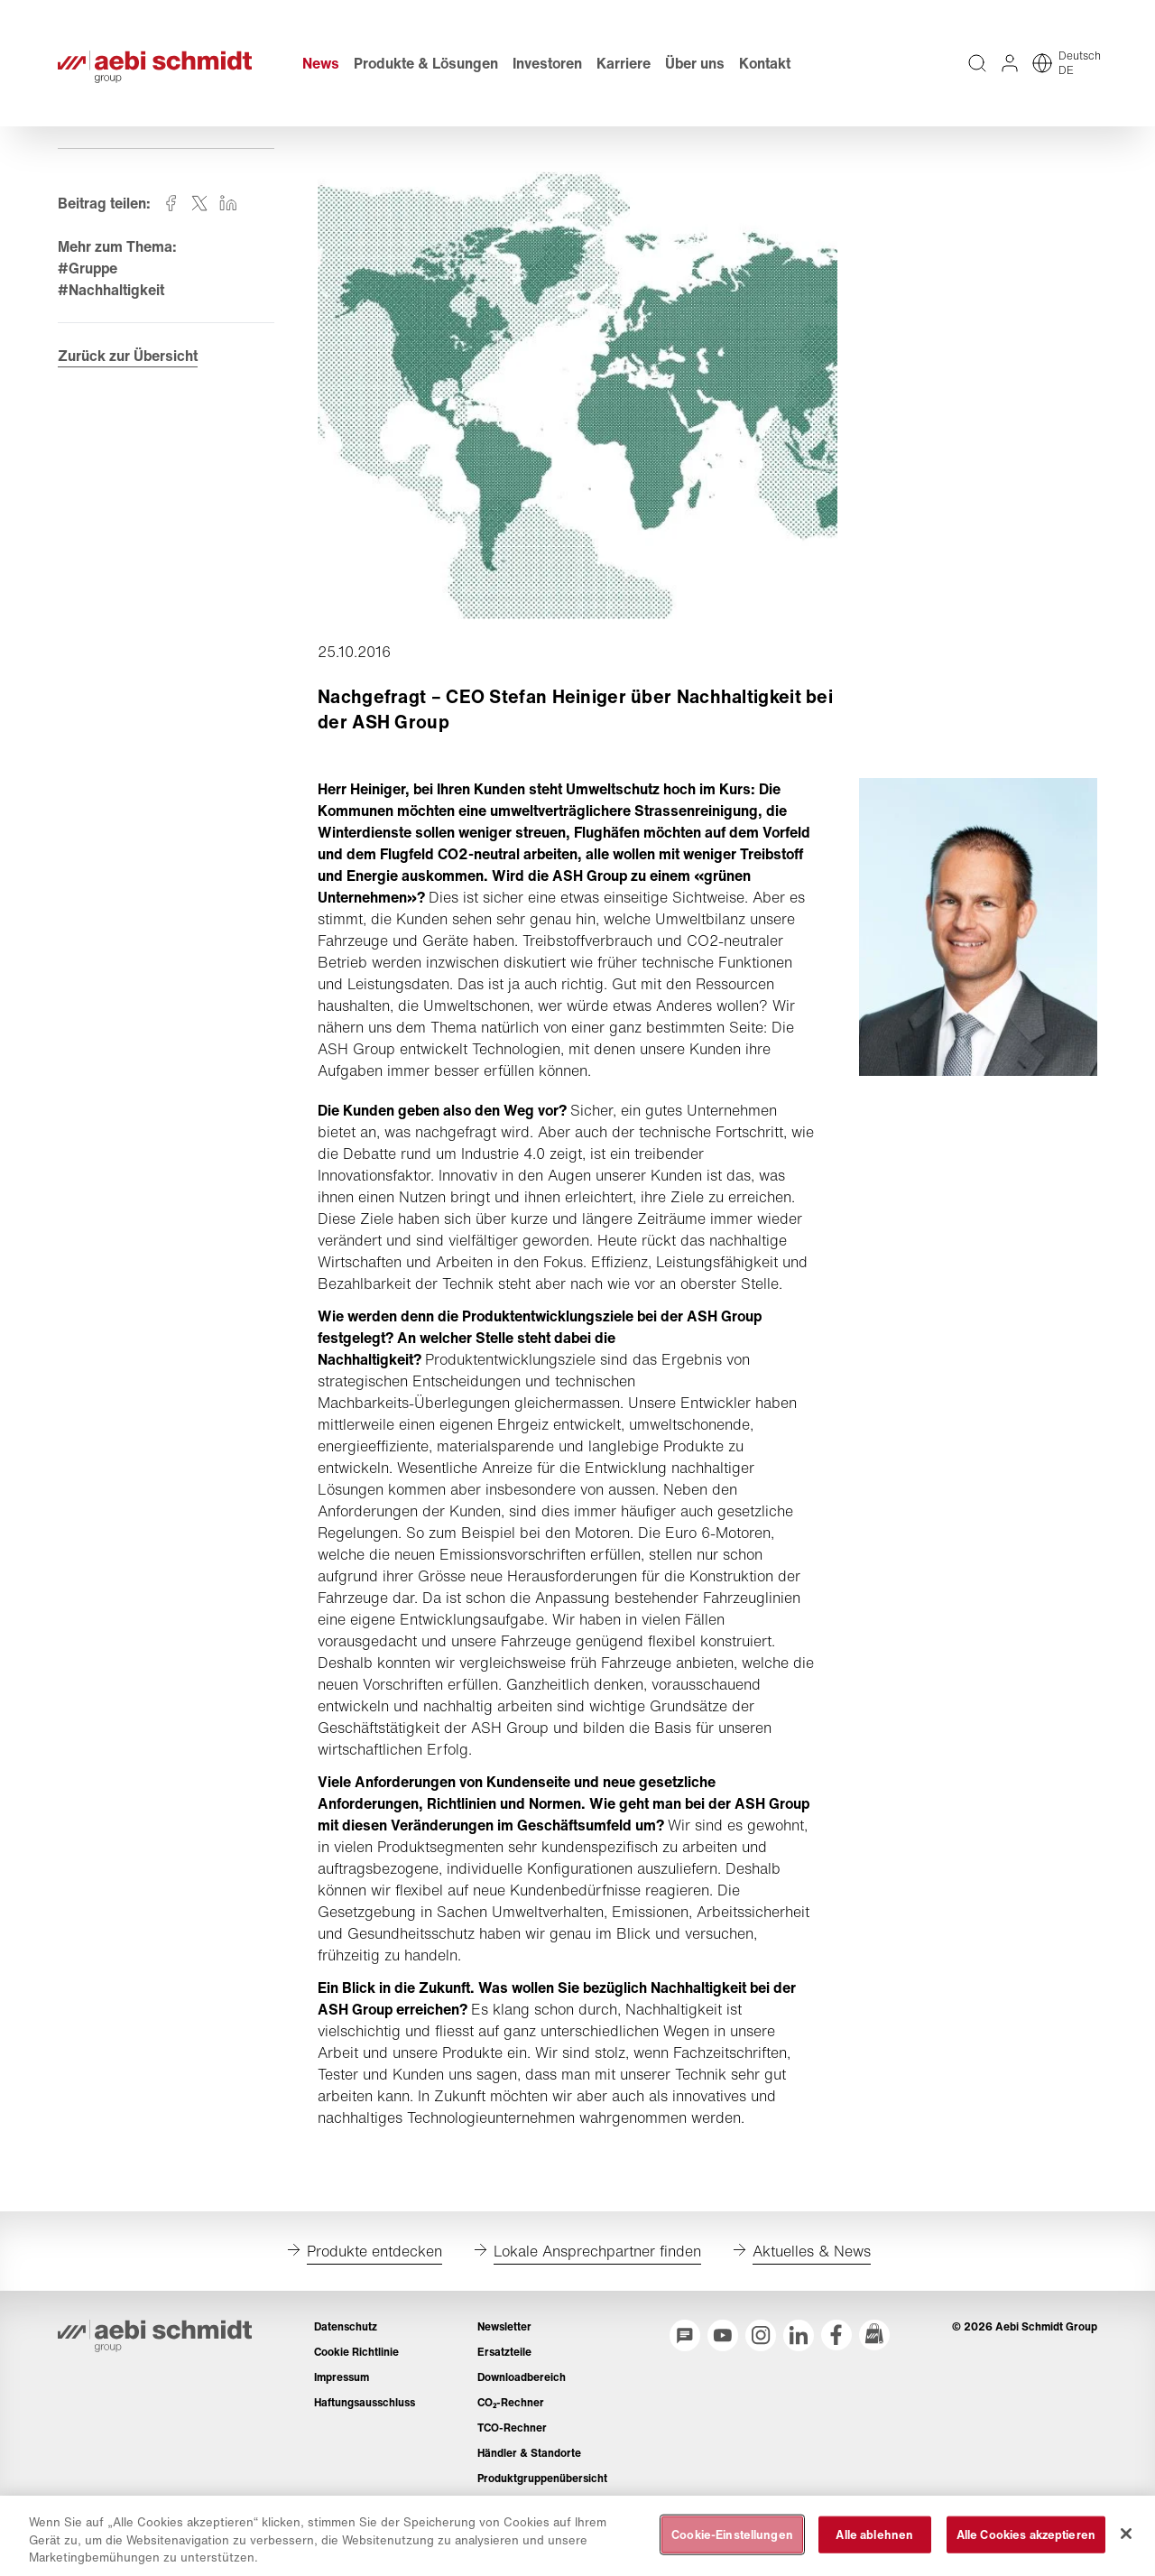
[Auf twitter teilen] (199, 203)
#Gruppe (87, 268)
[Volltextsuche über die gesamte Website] (977, 63)
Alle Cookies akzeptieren (1025, 2534)
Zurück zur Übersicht (128, 355)
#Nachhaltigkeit (111, 290)
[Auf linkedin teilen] (228, 203)
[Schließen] (1126, 2533)
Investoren (547, 63)
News (320, 63)
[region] (577, 2536)
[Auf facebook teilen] (171, 203)
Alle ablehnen (874, 2534)
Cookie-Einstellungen (732, 2534)
